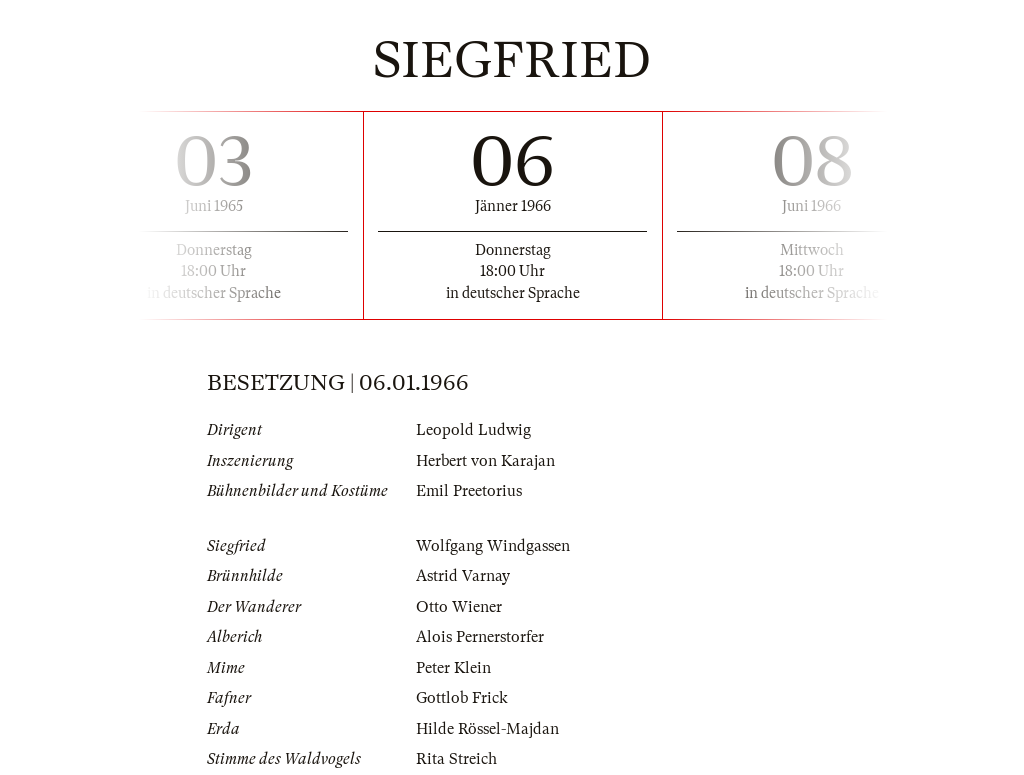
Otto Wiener (459, 607)
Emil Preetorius (469, 491)
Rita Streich (456, 759)
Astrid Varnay (463, 576)
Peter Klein (453, 668)
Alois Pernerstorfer (480, 637)
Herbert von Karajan (485, 461)
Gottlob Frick (462, 698)
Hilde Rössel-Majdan (487, 729)
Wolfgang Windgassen (493, 546)
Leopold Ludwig (473, 430)
